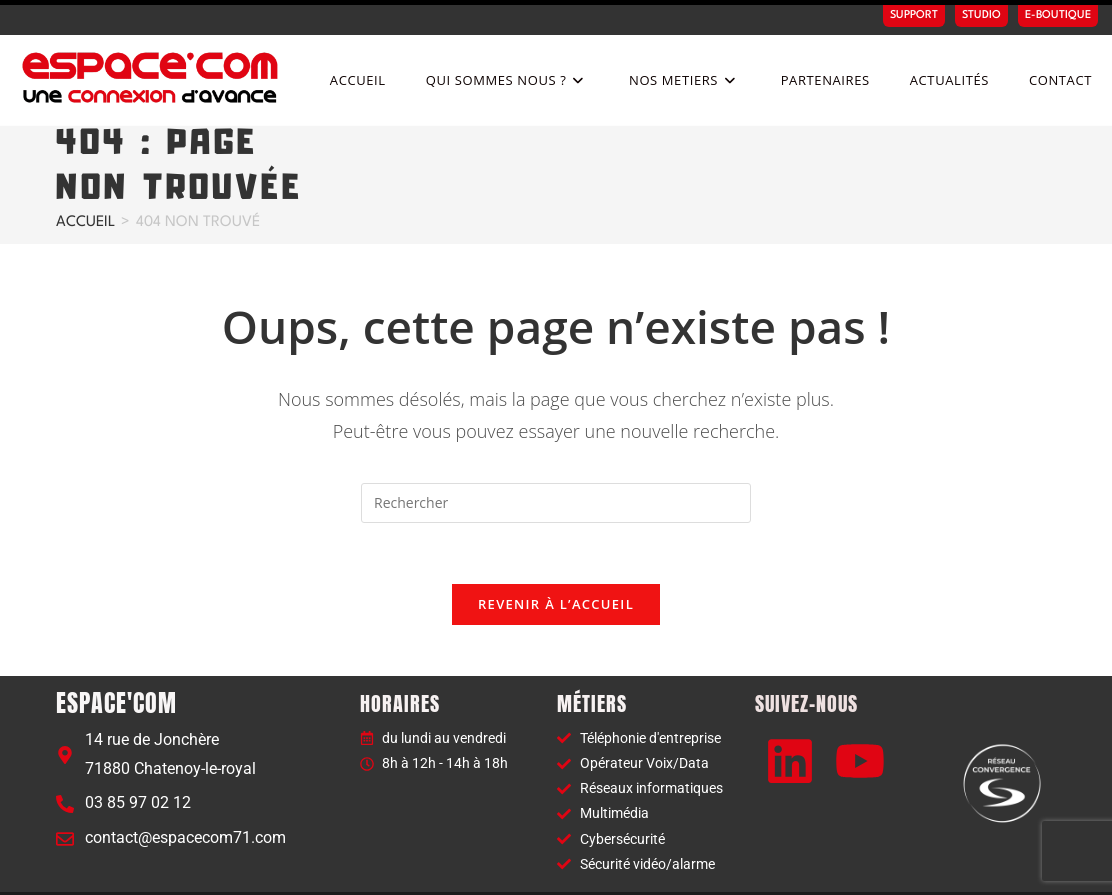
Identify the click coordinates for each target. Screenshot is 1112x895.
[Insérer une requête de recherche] (556, 462)
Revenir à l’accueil (556, 563)
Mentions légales (843, 871)
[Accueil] (85, 181)
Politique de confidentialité (981, 871)
